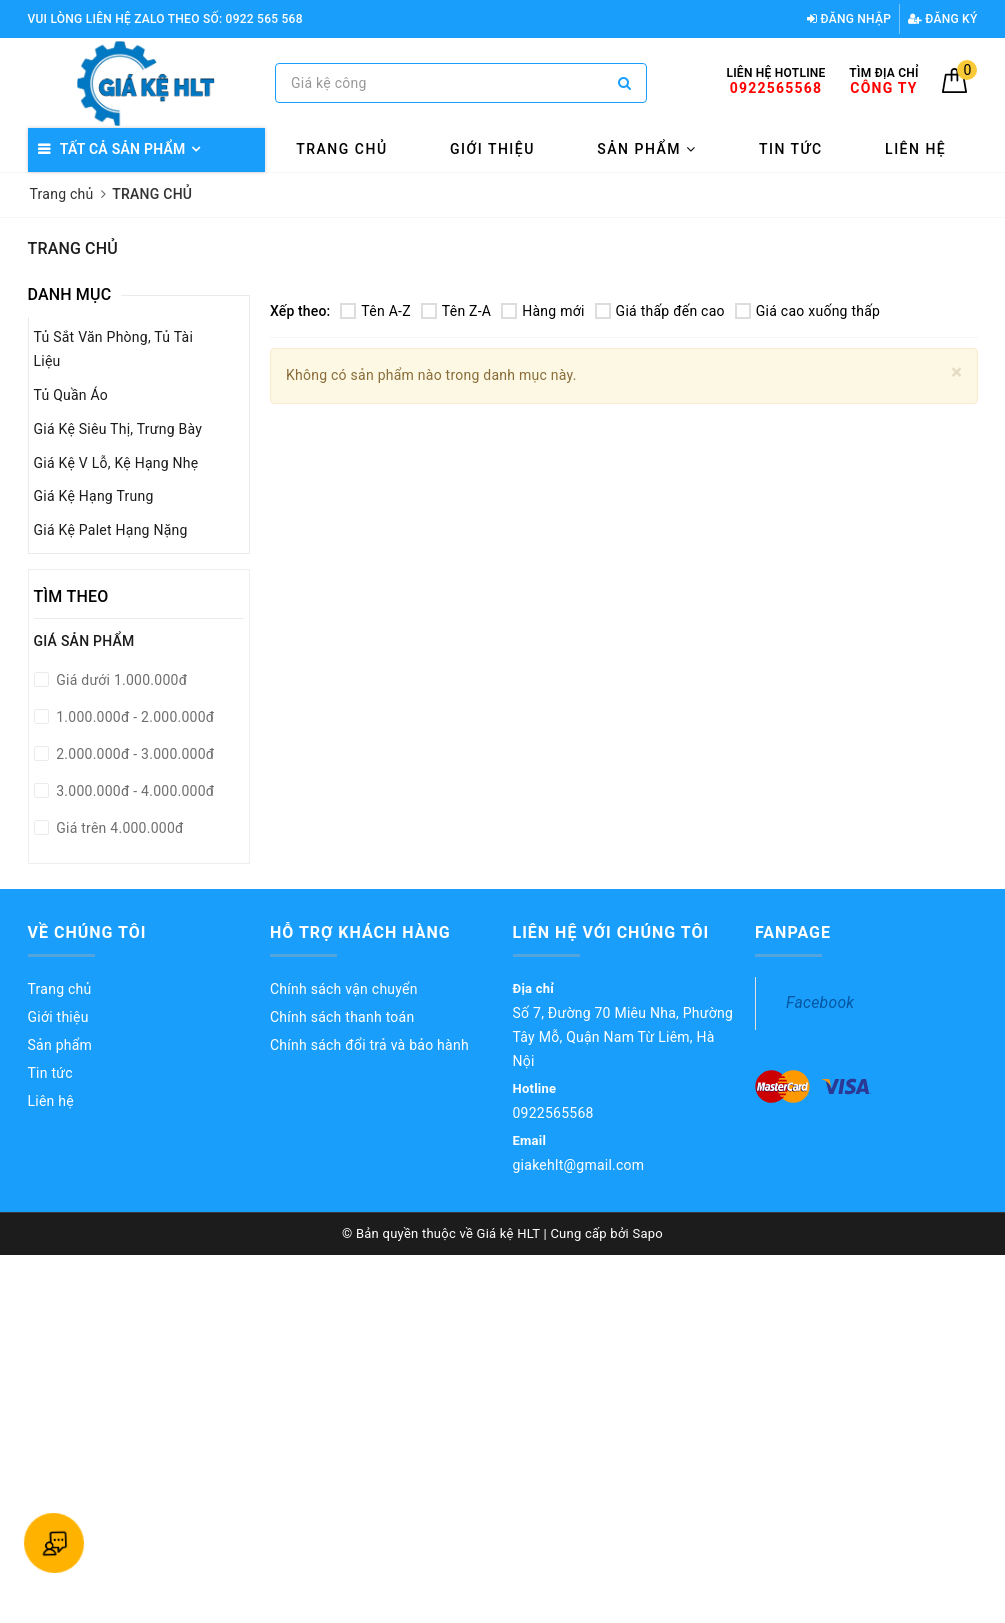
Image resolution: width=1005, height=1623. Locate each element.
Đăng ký (943, 19)
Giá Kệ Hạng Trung (94, 496)
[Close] (956, 372)
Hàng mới (542, 311)
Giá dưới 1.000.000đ (120, 680)
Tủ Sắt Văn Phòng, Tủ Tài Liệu (114, 349)
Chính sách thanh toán (342, 1017)
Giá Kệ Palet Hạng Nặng (111, 530)
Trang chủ (341, 149)
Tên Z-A (456, 311)
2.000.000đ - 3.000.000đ (134, 754)
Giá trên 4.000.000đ (118, 828)
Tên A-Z (375, 311)
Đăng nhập (849, 19)
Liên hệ (915, 149)
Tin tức (791, 149)
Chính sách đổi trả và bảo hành (369, 1045)
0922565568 (553, 1113)
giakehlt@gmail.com (579, 1165)
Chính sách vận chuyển (344, 989)
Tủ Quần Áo (71, 395)
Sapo (647, 1233)
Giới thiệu (492, 149)
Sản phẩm (646, 149)
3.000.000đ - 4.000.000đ (134, 791)
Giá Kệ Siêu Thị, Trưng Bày (118, 429)
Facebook (820, 1002)
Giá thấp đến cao (660, 311)
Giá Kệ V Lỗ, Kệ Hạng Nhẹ (116, 463)
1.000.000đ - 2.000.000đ (134, 717)
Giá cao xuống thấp (807, 311)
